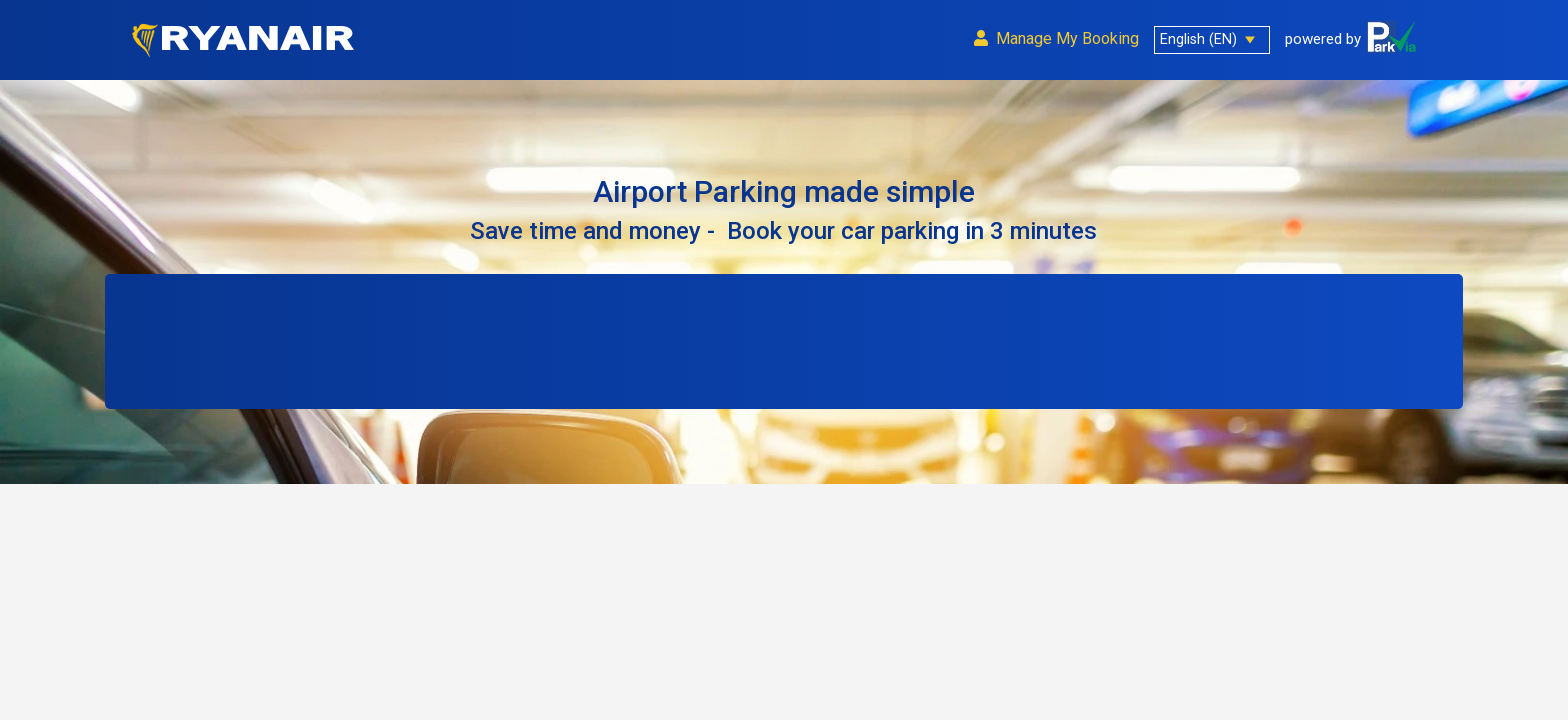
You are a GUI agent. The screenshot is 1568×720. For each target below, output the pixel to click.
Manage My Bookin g (1056, 38)
